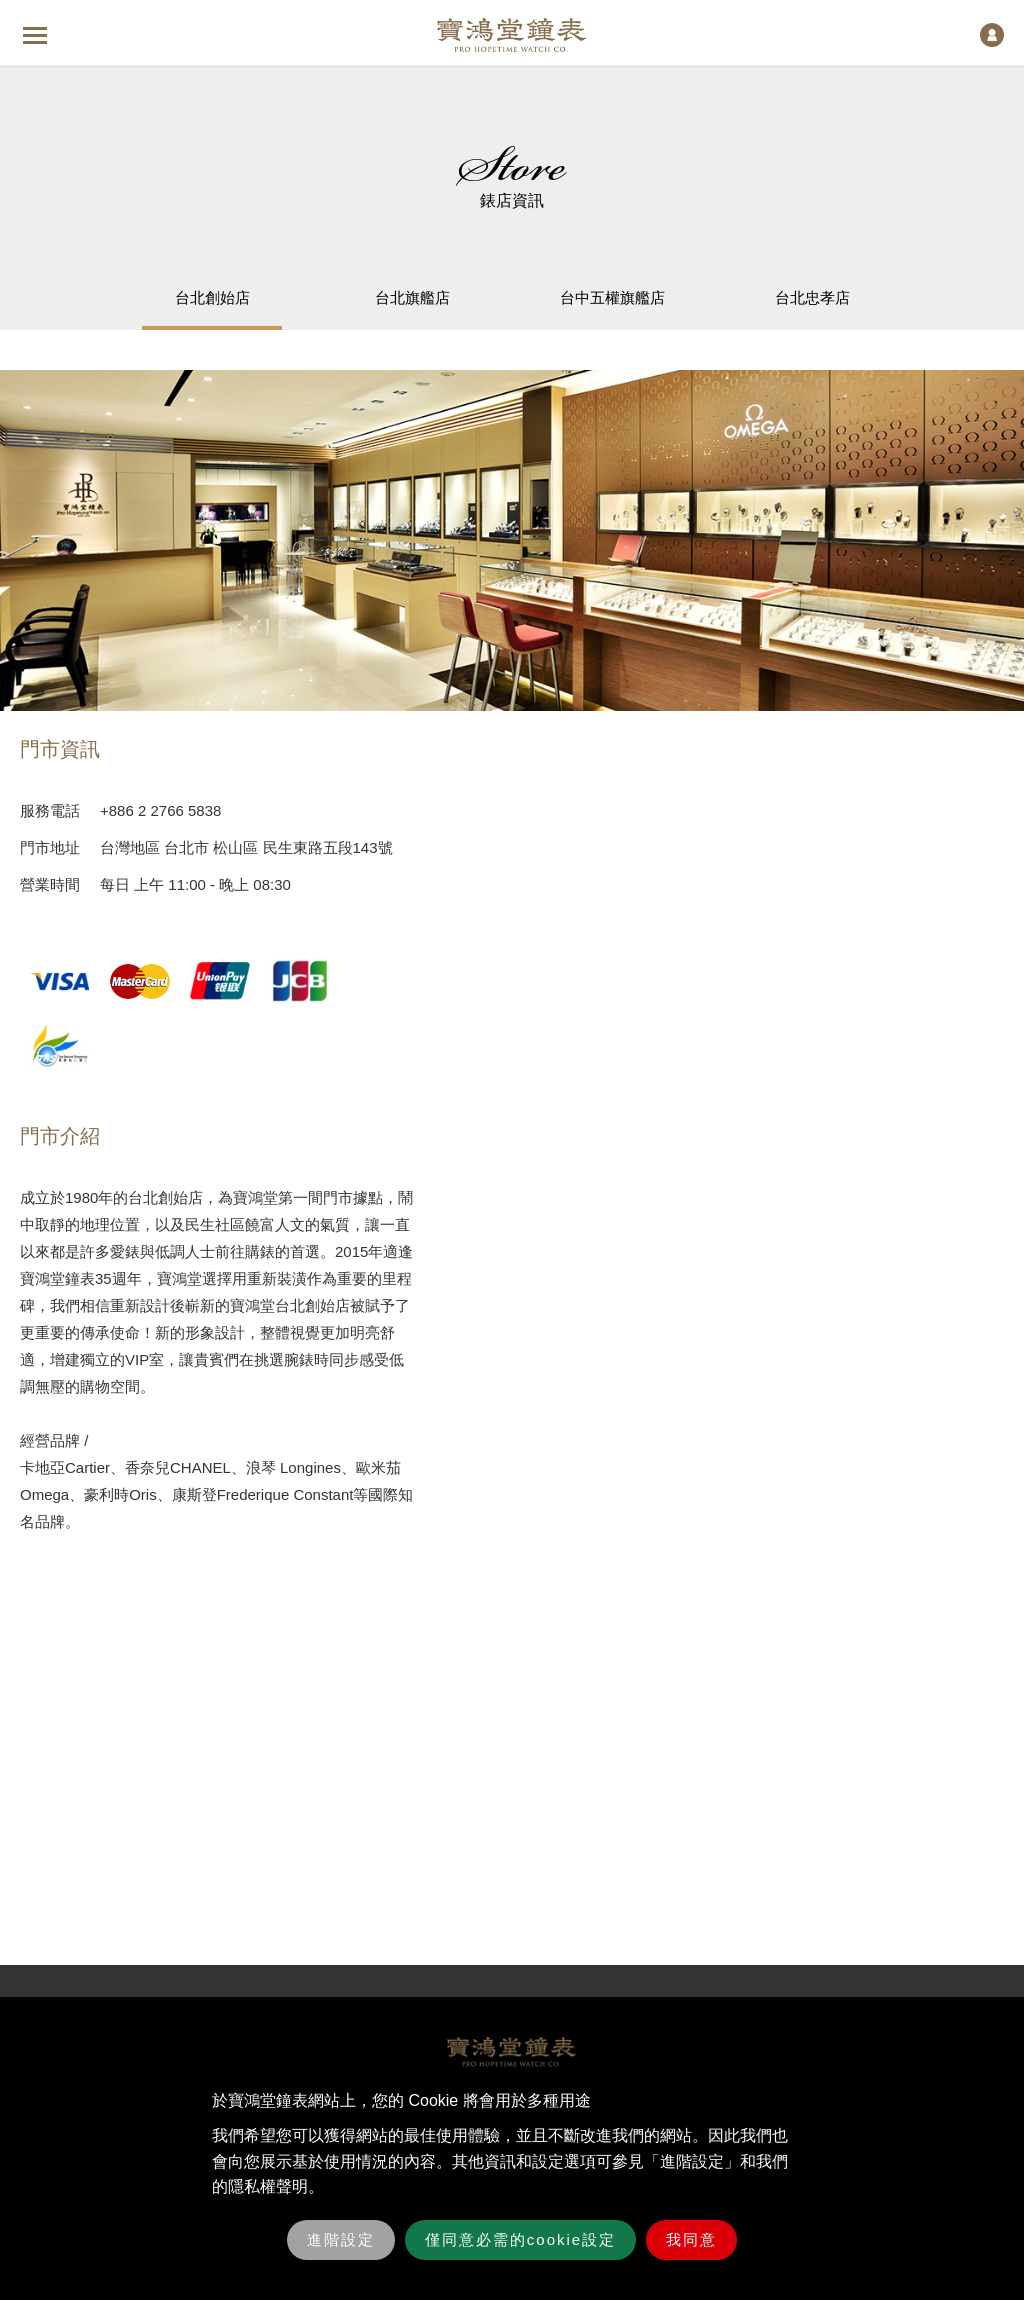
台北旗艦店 (412, 297)
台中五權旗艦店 (612, 297)
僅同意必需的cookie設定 (520, 2239)
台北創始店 (212, 297)
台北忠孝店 (812, 297)
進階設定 (341, 2239)
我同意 (691, 2239)
